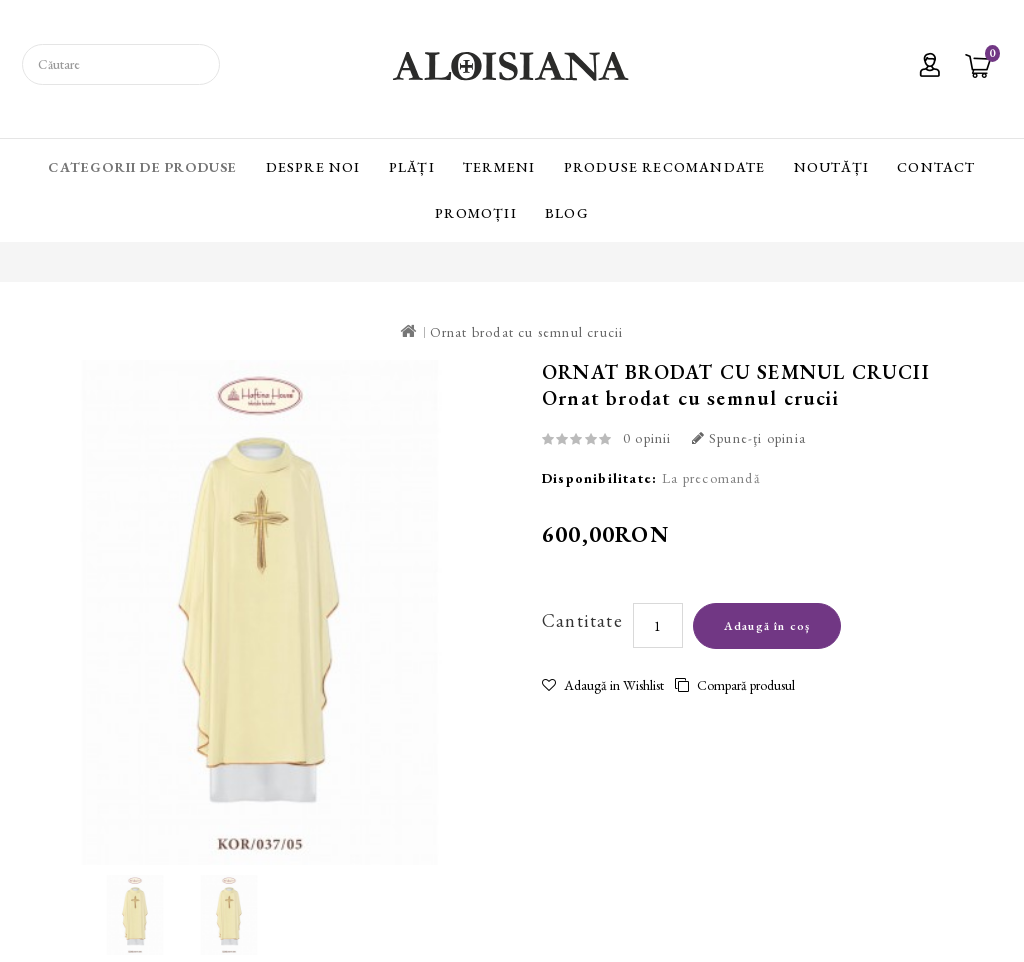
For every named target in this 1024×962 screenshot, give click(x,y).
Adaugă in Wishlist (603, 685)
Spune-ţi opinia (749, 438)
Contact (936, 167)
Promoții (476, 213)
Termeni (499, 167)
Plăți (412, 167)
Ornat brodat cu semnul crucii (527, 332)
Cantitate (582, 620)
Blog (567, 213)
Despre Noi (313, 167)
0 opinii (647, 438)
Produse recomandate (665, 167)
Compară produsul (735, 685)
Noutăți (831, 167)
